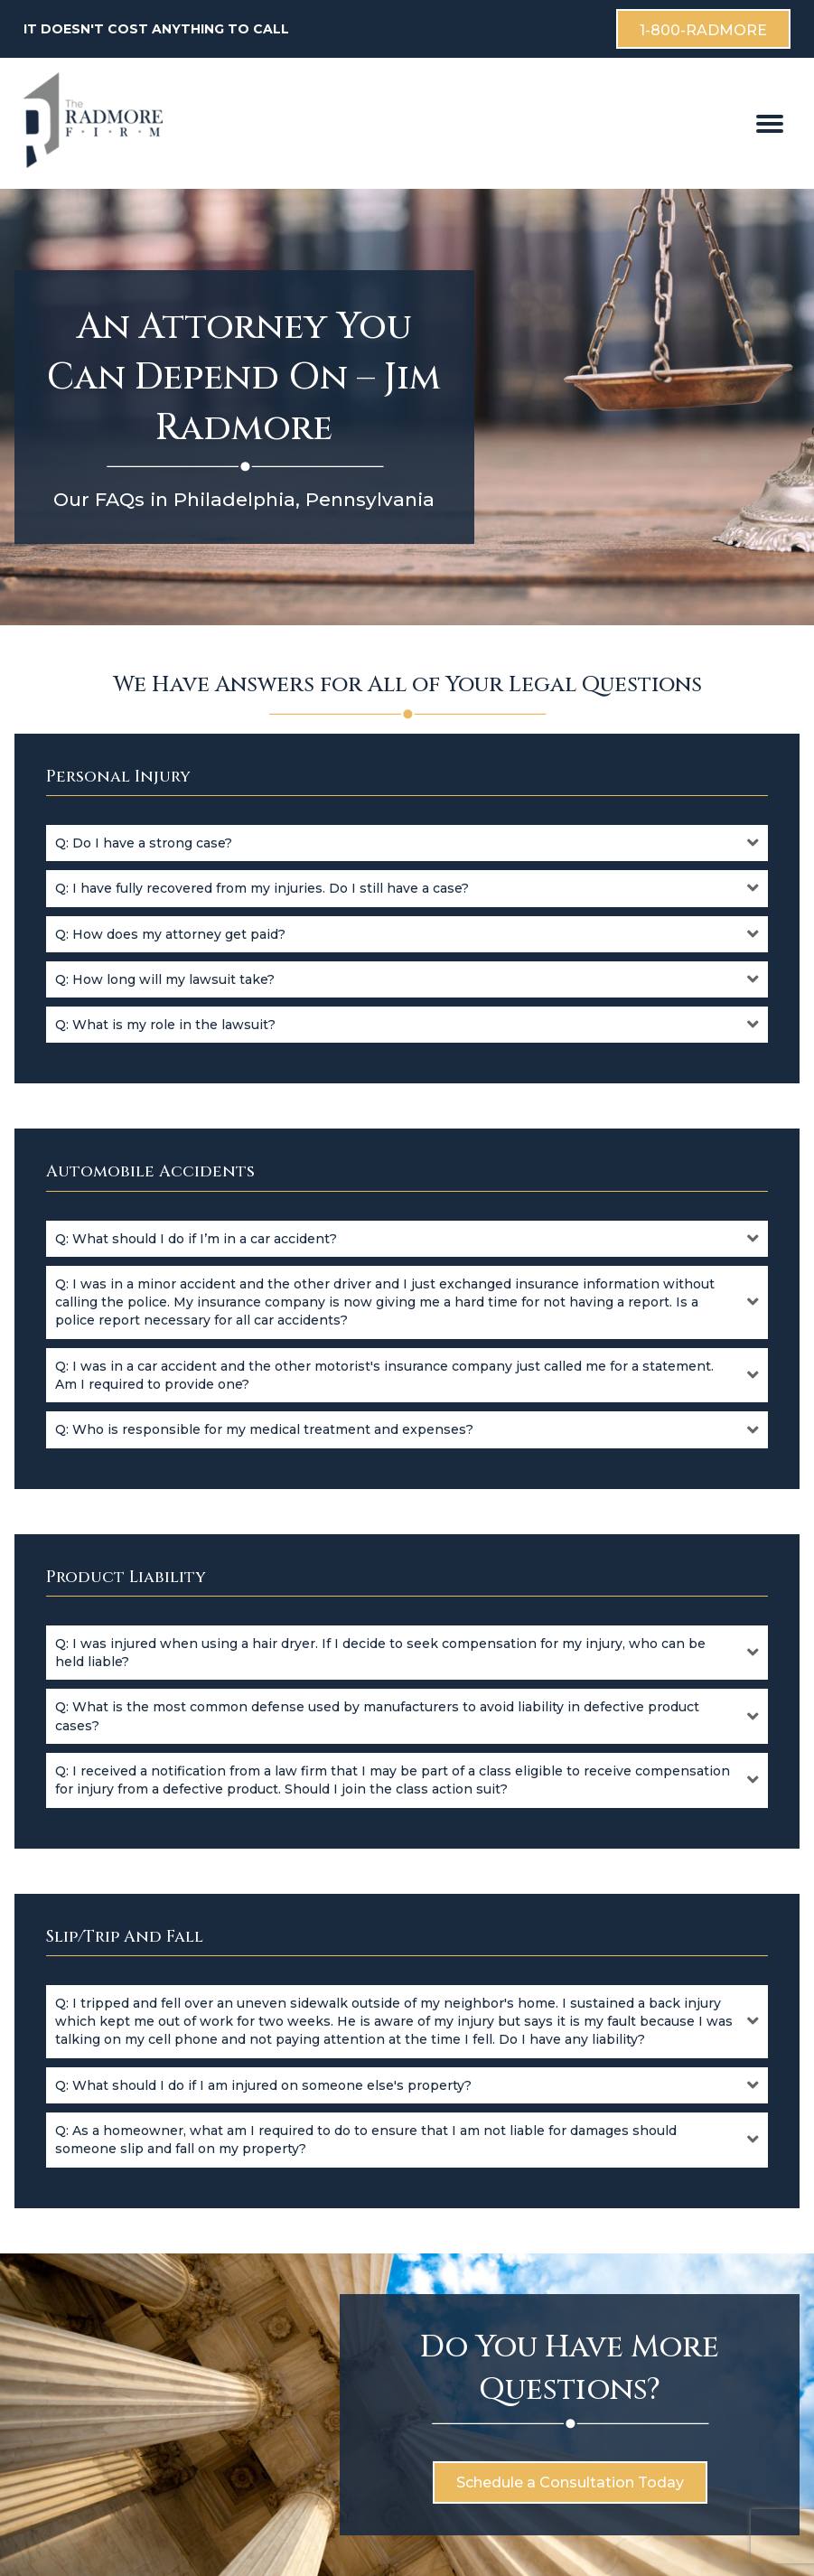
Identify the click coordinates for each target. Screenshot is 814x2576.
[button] (407, 843)
